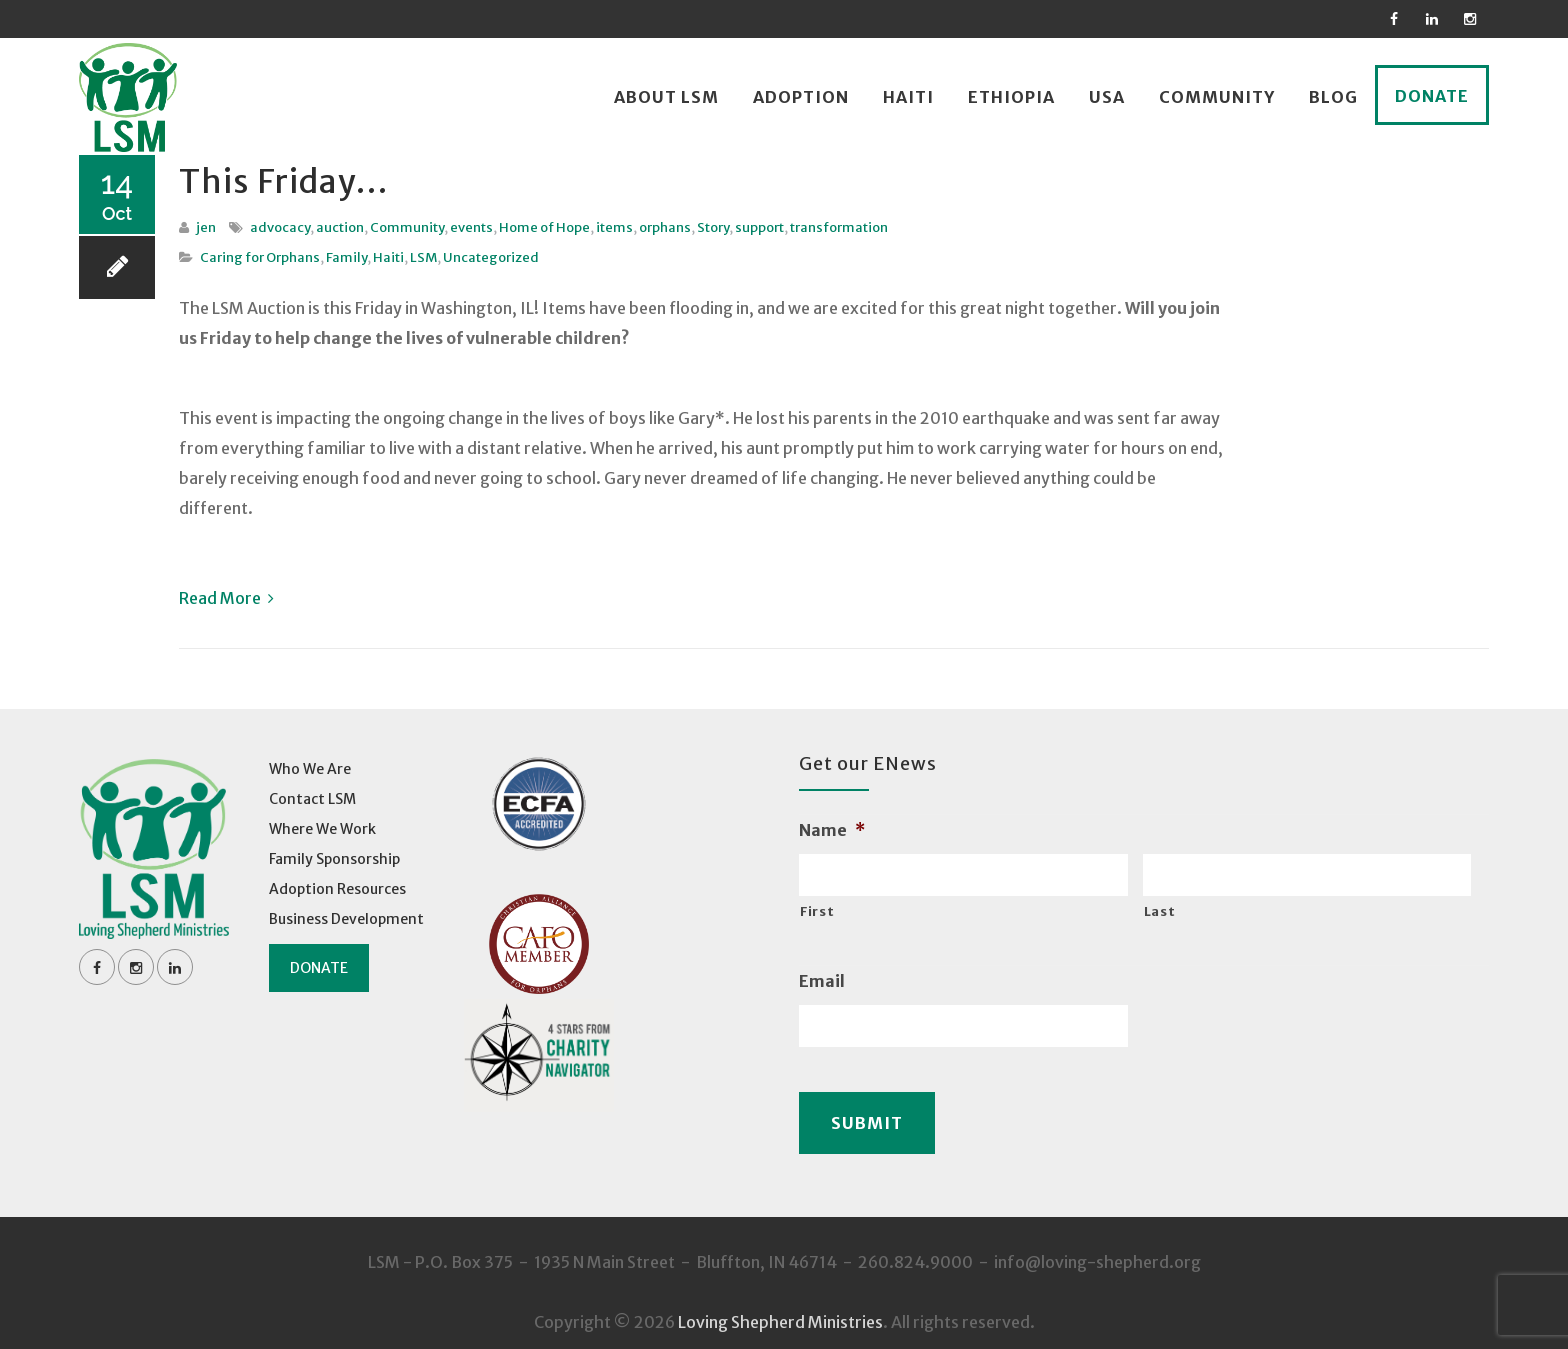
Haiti (908, 97)
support (759, 227)
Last (1160, 911)
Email (822, 981)
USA (1107, 97)
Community (1217, 97)
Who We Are (310, 769)
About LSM (666, 97)
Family (346, 257)
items (614, 227)
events (471, 227)
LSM (423, 257)
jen (206, 227)
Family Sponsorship (334, 859)
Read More (226, 598)
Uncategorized (491, 257)
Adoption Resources (337, 889)
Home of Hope (544, 227)
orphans (665, 227)
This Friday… (306, 179)
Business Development (346, 919)
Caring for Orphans (260, 257)
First (817, 911)
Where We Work (322, 829)
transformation (839, 227)
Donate (1432, 96)
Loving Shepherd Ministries (780, 1309)
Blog (1333, 97)
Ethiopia (1011, 97)
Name (832, 830)
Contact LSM (312, 799)
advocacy (280, 227)
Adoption (801, 97)
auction (340, 227)
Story (713, 227)
